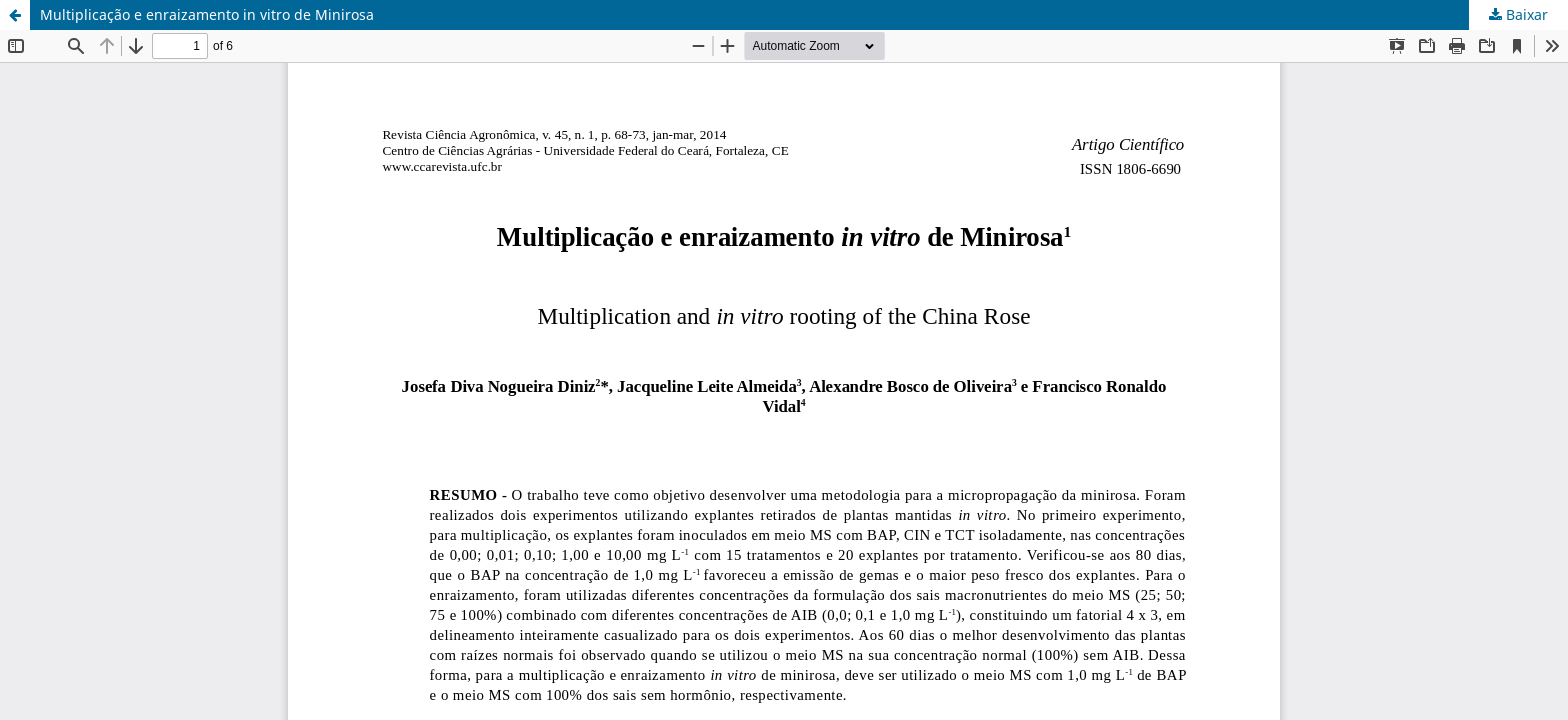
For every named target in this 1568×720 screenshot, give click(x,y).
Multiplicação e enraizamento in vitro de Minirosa (207, 14)
